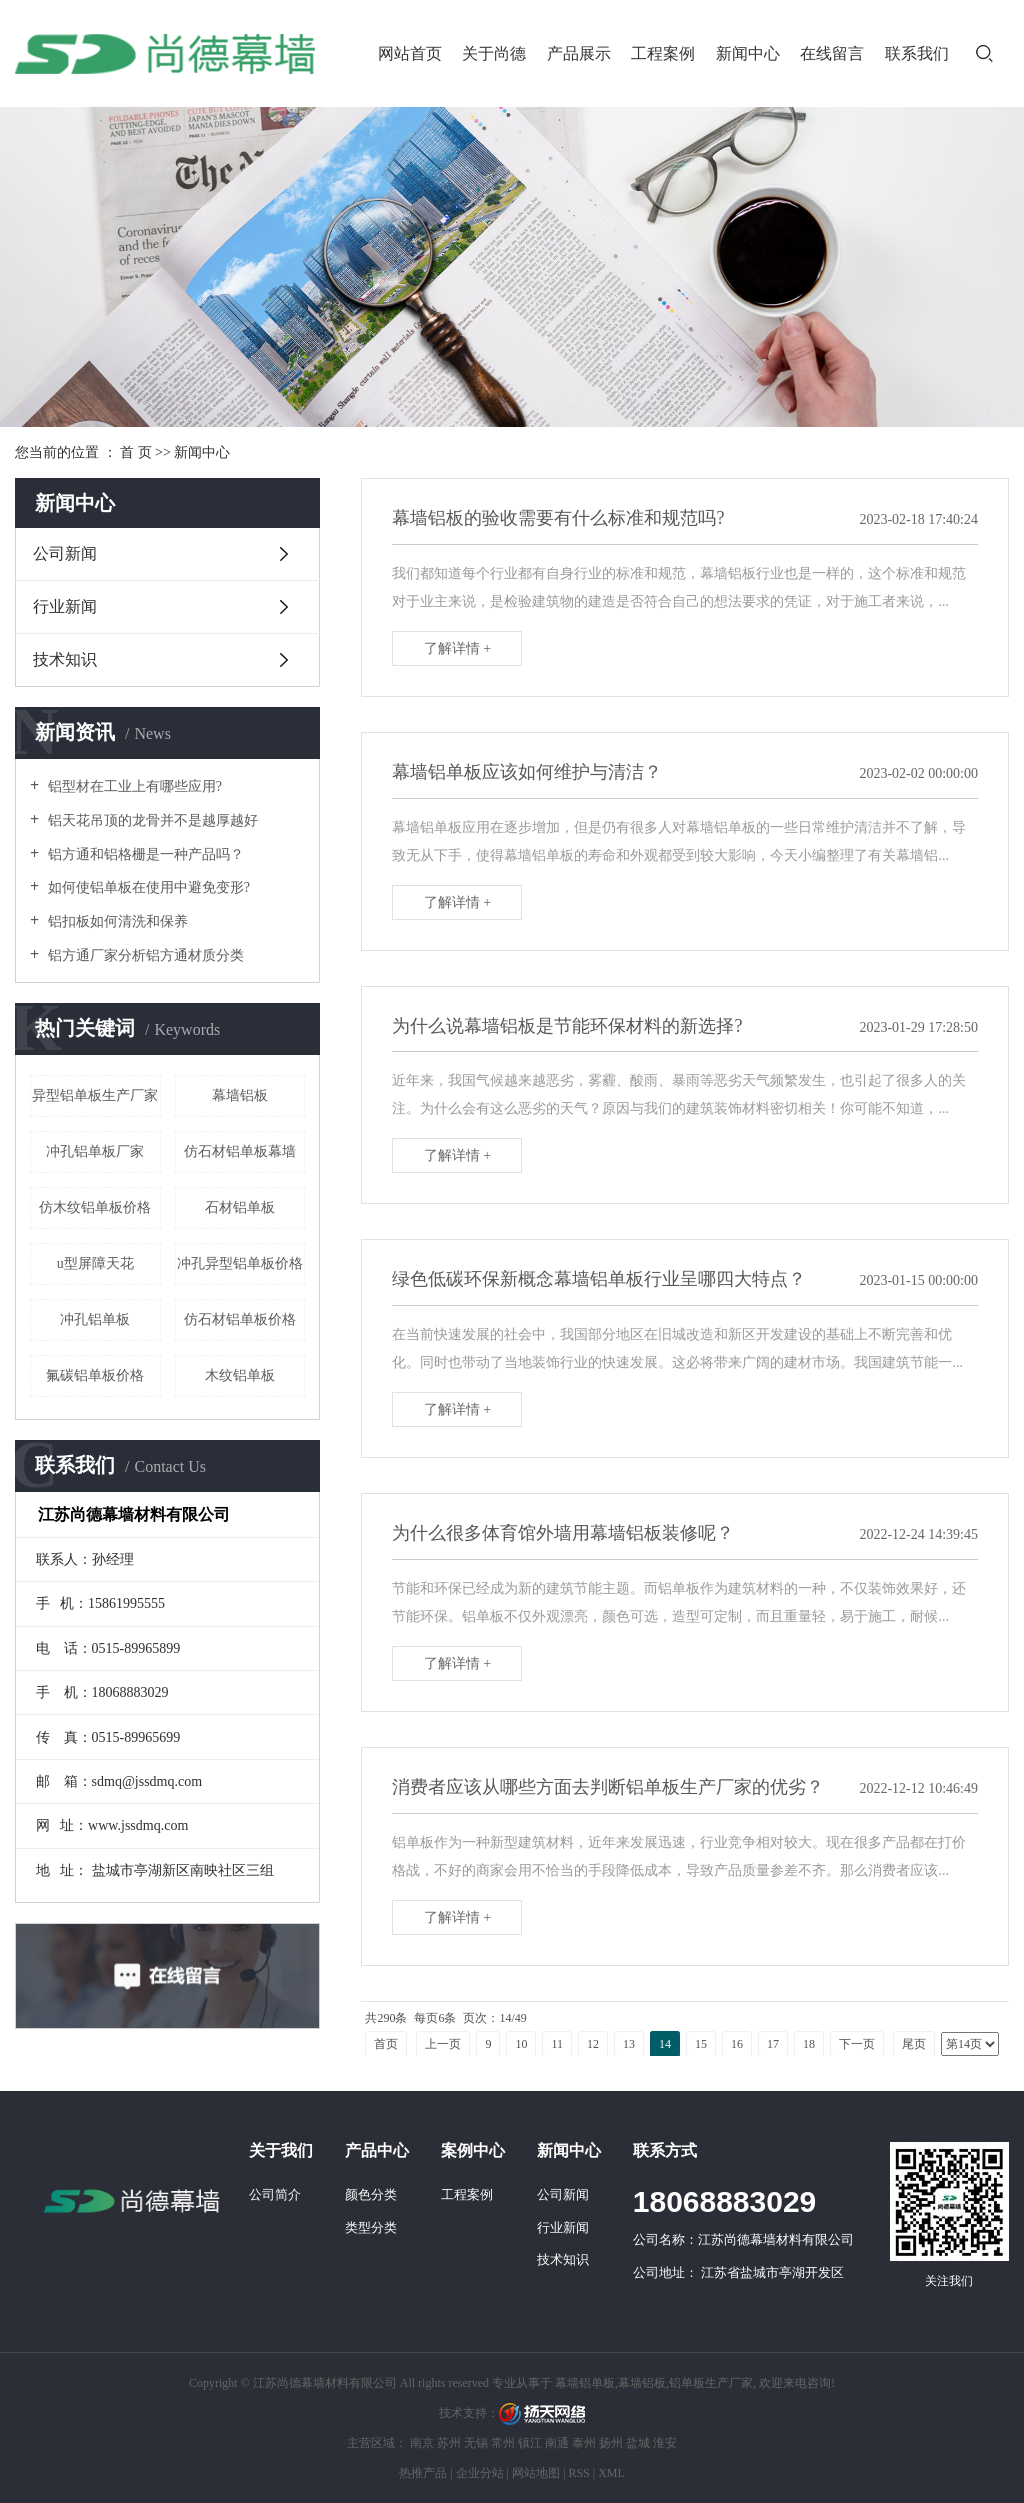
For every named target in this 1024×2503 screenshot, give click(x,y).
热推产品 (423, 2473)
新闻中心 (748, 53)
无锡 (476, 2443)
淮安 (665, 2443)
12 (593, 2044)
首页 (386, 2044)
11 (557, 2044)
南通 (557, 2443)
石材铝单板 (240, 1207)
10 (521, 2044)
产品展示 (579, 53)
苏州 (449, 2443)
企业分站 (480, 2473)
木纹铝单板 (240, 1375)
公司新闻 (65, 553)
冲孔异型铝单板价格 (240, 1263)
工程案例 (663, 53)
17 (773, 2044)
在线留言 (832, 53)
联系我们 (917, 53)
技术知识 (65, 659)
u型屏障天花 (95, 1263)
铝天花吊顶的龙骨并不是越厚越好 (151, 820)
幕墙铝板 (240, 1095)
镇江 (530, 2443)
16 (737, 2044)
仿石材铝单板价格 (240, 1319)
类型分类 (371, 2227)
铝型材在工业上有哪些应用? (133, 786)
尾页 (914, 2044)
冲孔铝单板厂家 (95, 1151)
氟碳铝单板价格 (95, 1375)
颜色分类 (371, 2194)
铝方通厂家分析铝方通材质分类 (144, 955)
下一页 (857, 2044)
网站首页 (410, 53)
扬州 (611, 2443)
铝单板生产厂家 (711, 2383)
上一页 (443, 2044)
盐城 (638, 2443)
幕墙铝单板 (585, 2383)
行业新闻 (65, 606)
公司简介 (275, 2194)
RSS (578, 2473)
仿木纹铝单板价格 (95, 1207)
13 (629, 2044)
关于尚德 (494, 53)
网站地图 (536, 2473)
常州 (503, 2443)
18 (809, 2044)
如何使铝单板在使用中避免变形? (147, 887)
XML (611, 2473)
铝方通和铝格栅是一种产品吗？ (144, 854)
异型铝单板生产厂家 (95, 1095)
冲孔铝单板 (95, 1319)
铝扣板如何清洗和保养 (116, 921)
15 (701, 2044)
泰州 (584, 2443)
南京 (422, 2443)
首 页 (136, 452)
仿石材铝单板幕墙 (240, 1151)
